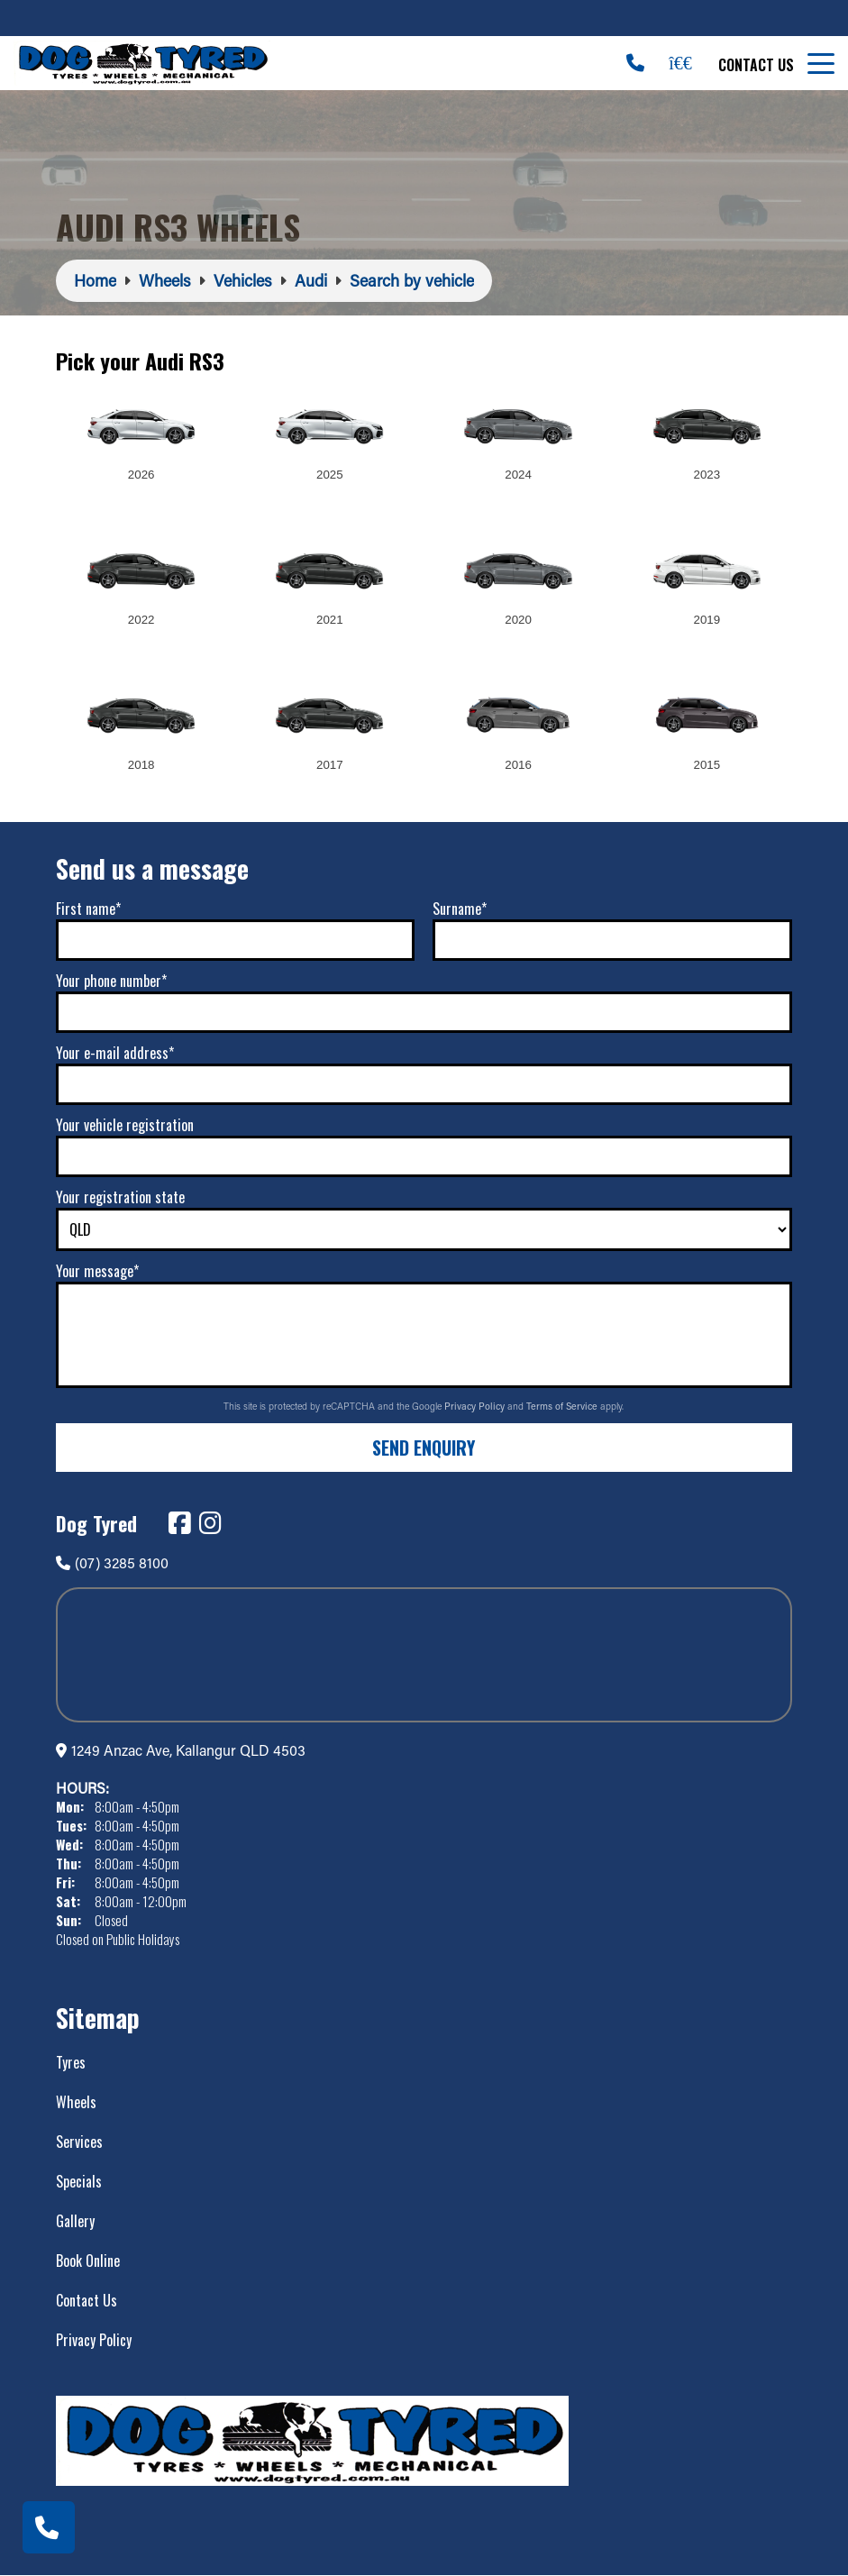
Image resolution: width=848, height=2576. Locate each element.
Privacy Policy (475, 1406)
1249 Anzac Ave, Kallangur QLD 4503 (188, 1749)
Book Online (88, 2260)
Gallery (75, 2221)
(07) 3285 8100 (112, 1562)
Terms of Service (563, 1406)
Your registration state (120, 1197)
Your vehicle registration (125, 1125)
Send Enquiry (423, 1447)
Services (79, 2141)
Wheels (76, 2102)
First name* (88, 908)
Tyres (71, 2062)
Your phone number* (111, 980)
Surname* (460, 908)
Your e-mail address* (115, 1053)
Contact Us (756, 65)
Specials (79, 2181)
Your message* (97, 1271)
